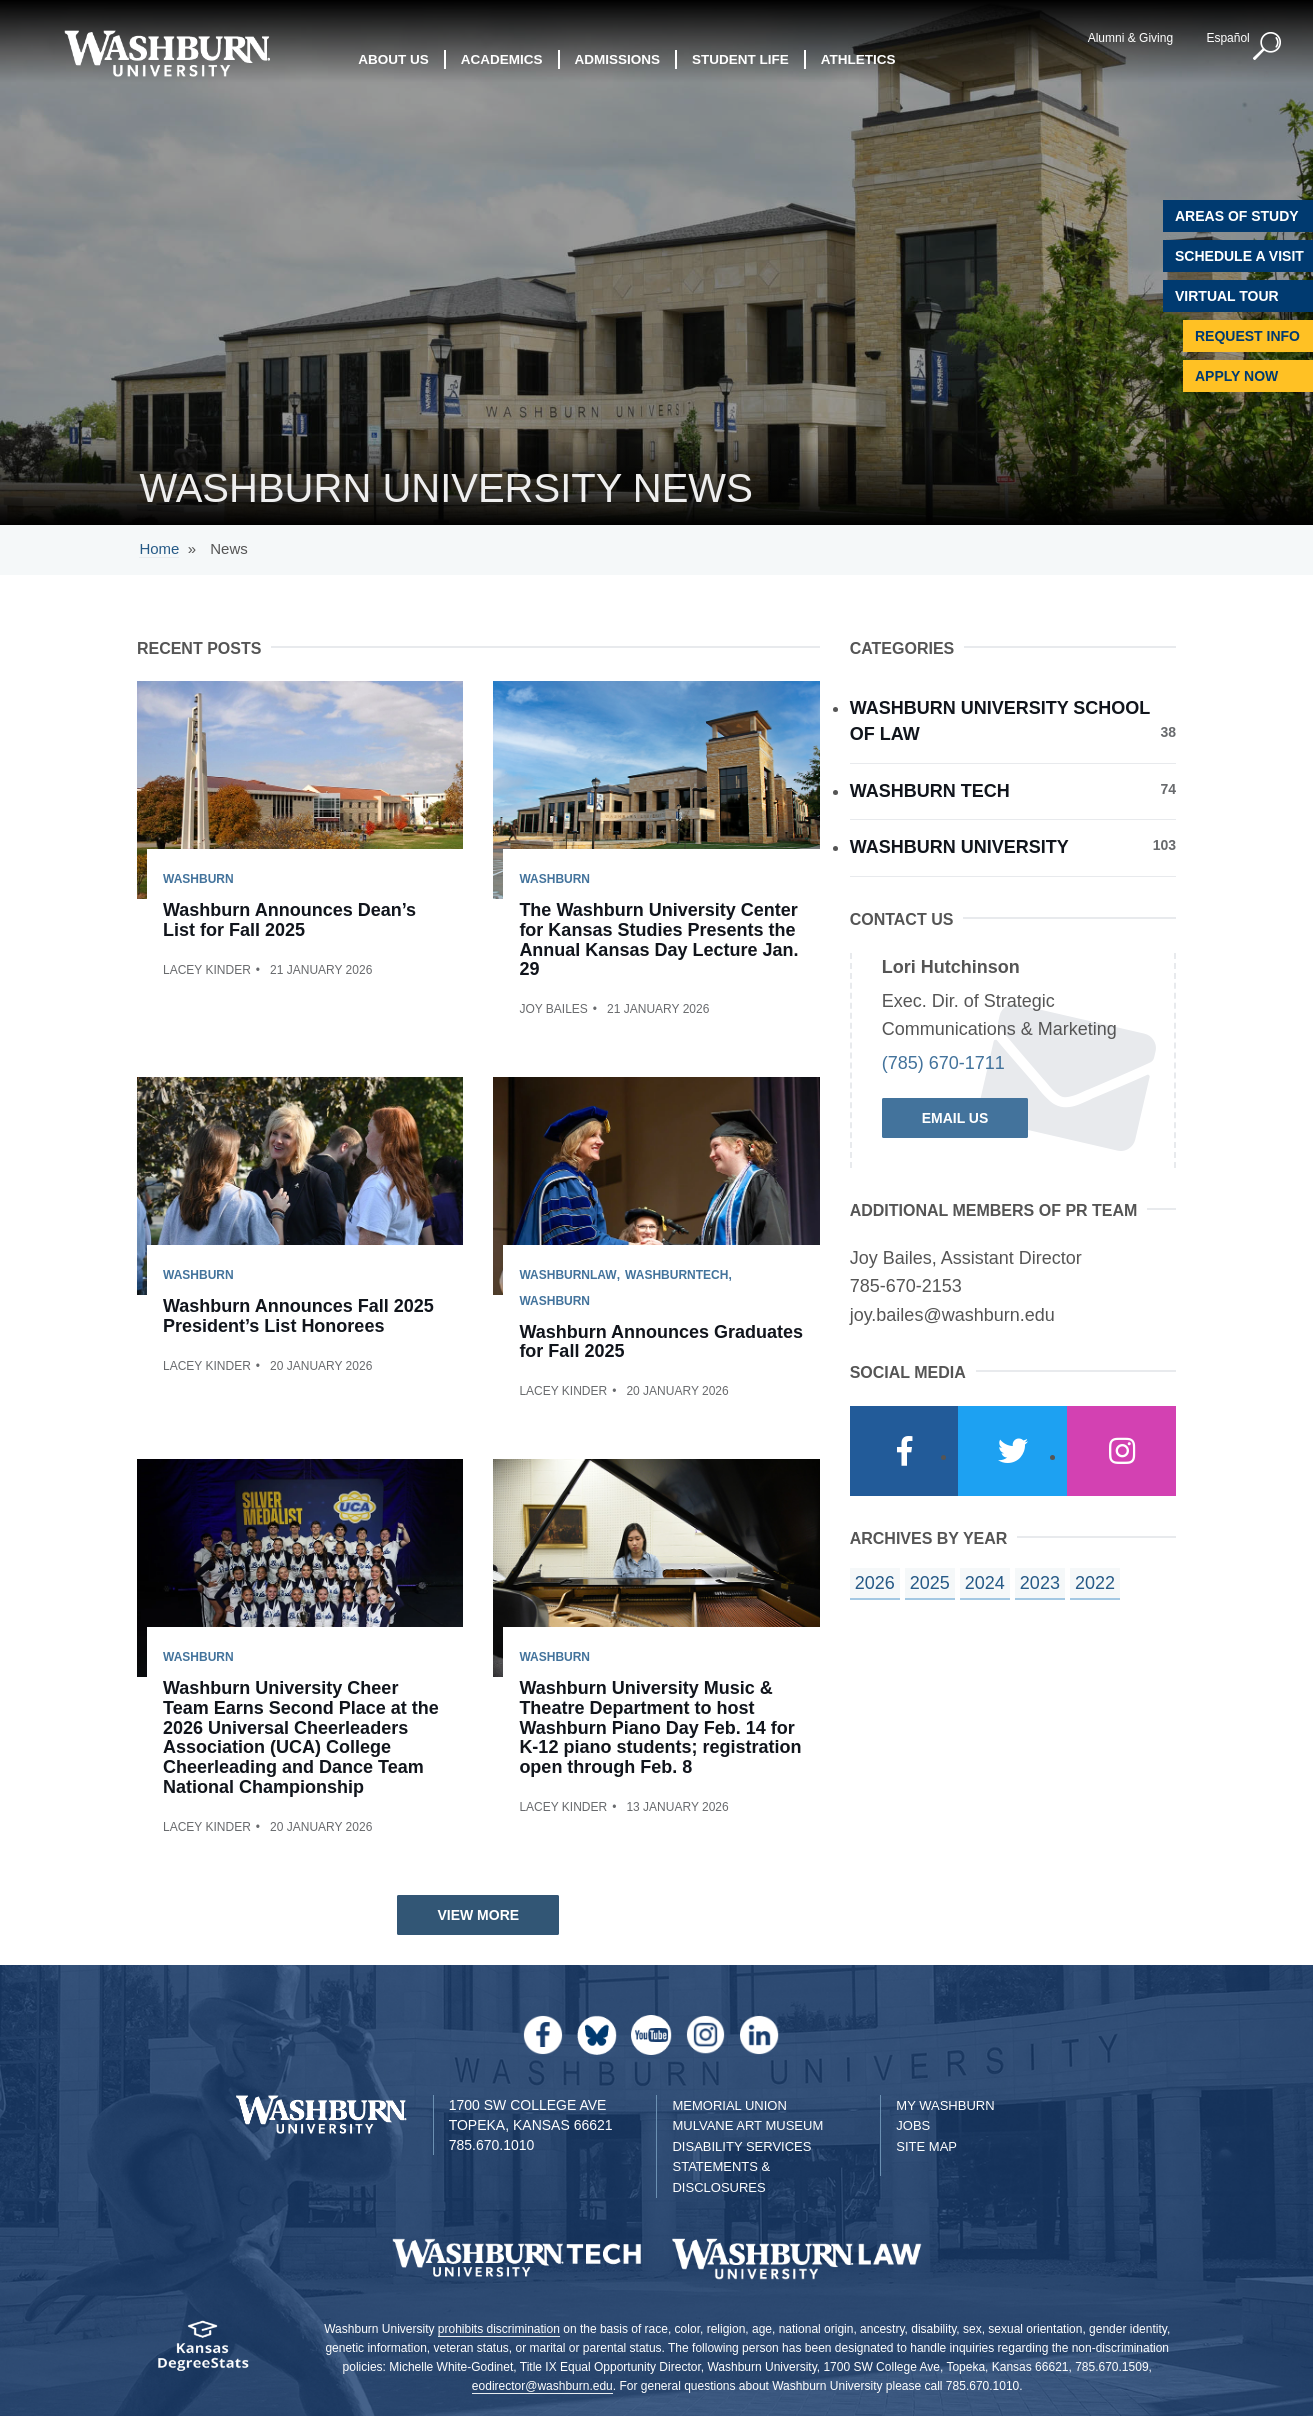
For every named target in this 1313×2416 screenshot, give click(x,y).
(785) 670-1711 (943, 1063)
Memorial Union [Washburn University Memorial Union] (729, 2105)
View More (478, 1915)
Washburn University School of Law (1013, 721)
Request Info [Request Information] (1247, 336)
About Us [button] (393, 59)
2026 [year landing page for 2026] (875, 1583)
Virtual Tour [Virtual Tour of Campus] (1227, 296)
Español (1227, 38)
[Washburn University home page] (166, 53)
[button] (1268, 47)
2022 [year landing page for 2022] (1095, 1583)
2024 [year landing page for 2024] (985, 1583)
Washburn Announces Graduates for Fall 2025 (661, 1342)
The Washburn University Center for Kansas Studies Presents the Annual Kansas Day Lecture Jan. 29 (658, 939)
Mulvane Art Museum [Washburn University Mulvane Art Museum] (747, 2125)
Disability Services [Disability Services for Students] (741, 2146)
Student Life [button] (740, 59)
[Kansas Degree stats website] (203, 2352)
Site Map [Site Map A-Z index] (926, 2146)
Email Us (955, 1118)
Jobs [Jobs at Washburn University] (913, 2125)
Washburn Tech (1013, 790)
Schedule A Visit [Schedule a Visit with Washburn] (1239, 256)
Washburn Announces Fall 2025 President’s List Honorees (298, 1316)
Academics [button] (502, 59)
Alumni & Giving (1130, 38)
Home (159, 548)
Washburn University (1013, 846)
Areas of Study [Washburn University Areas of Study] (1237, 216)
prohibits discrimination (499, 2329)
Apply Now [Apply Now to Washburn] (1236, 376)
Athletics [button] (858, 59)
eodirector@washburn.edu (542, 2386)
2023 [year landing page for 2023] (1040, 1583)
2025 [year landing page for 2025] (930, 1583)
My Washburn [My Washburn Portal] (945, 2105)
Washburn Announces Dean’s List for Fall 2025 (289, 920)
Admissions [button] (618, 59)
